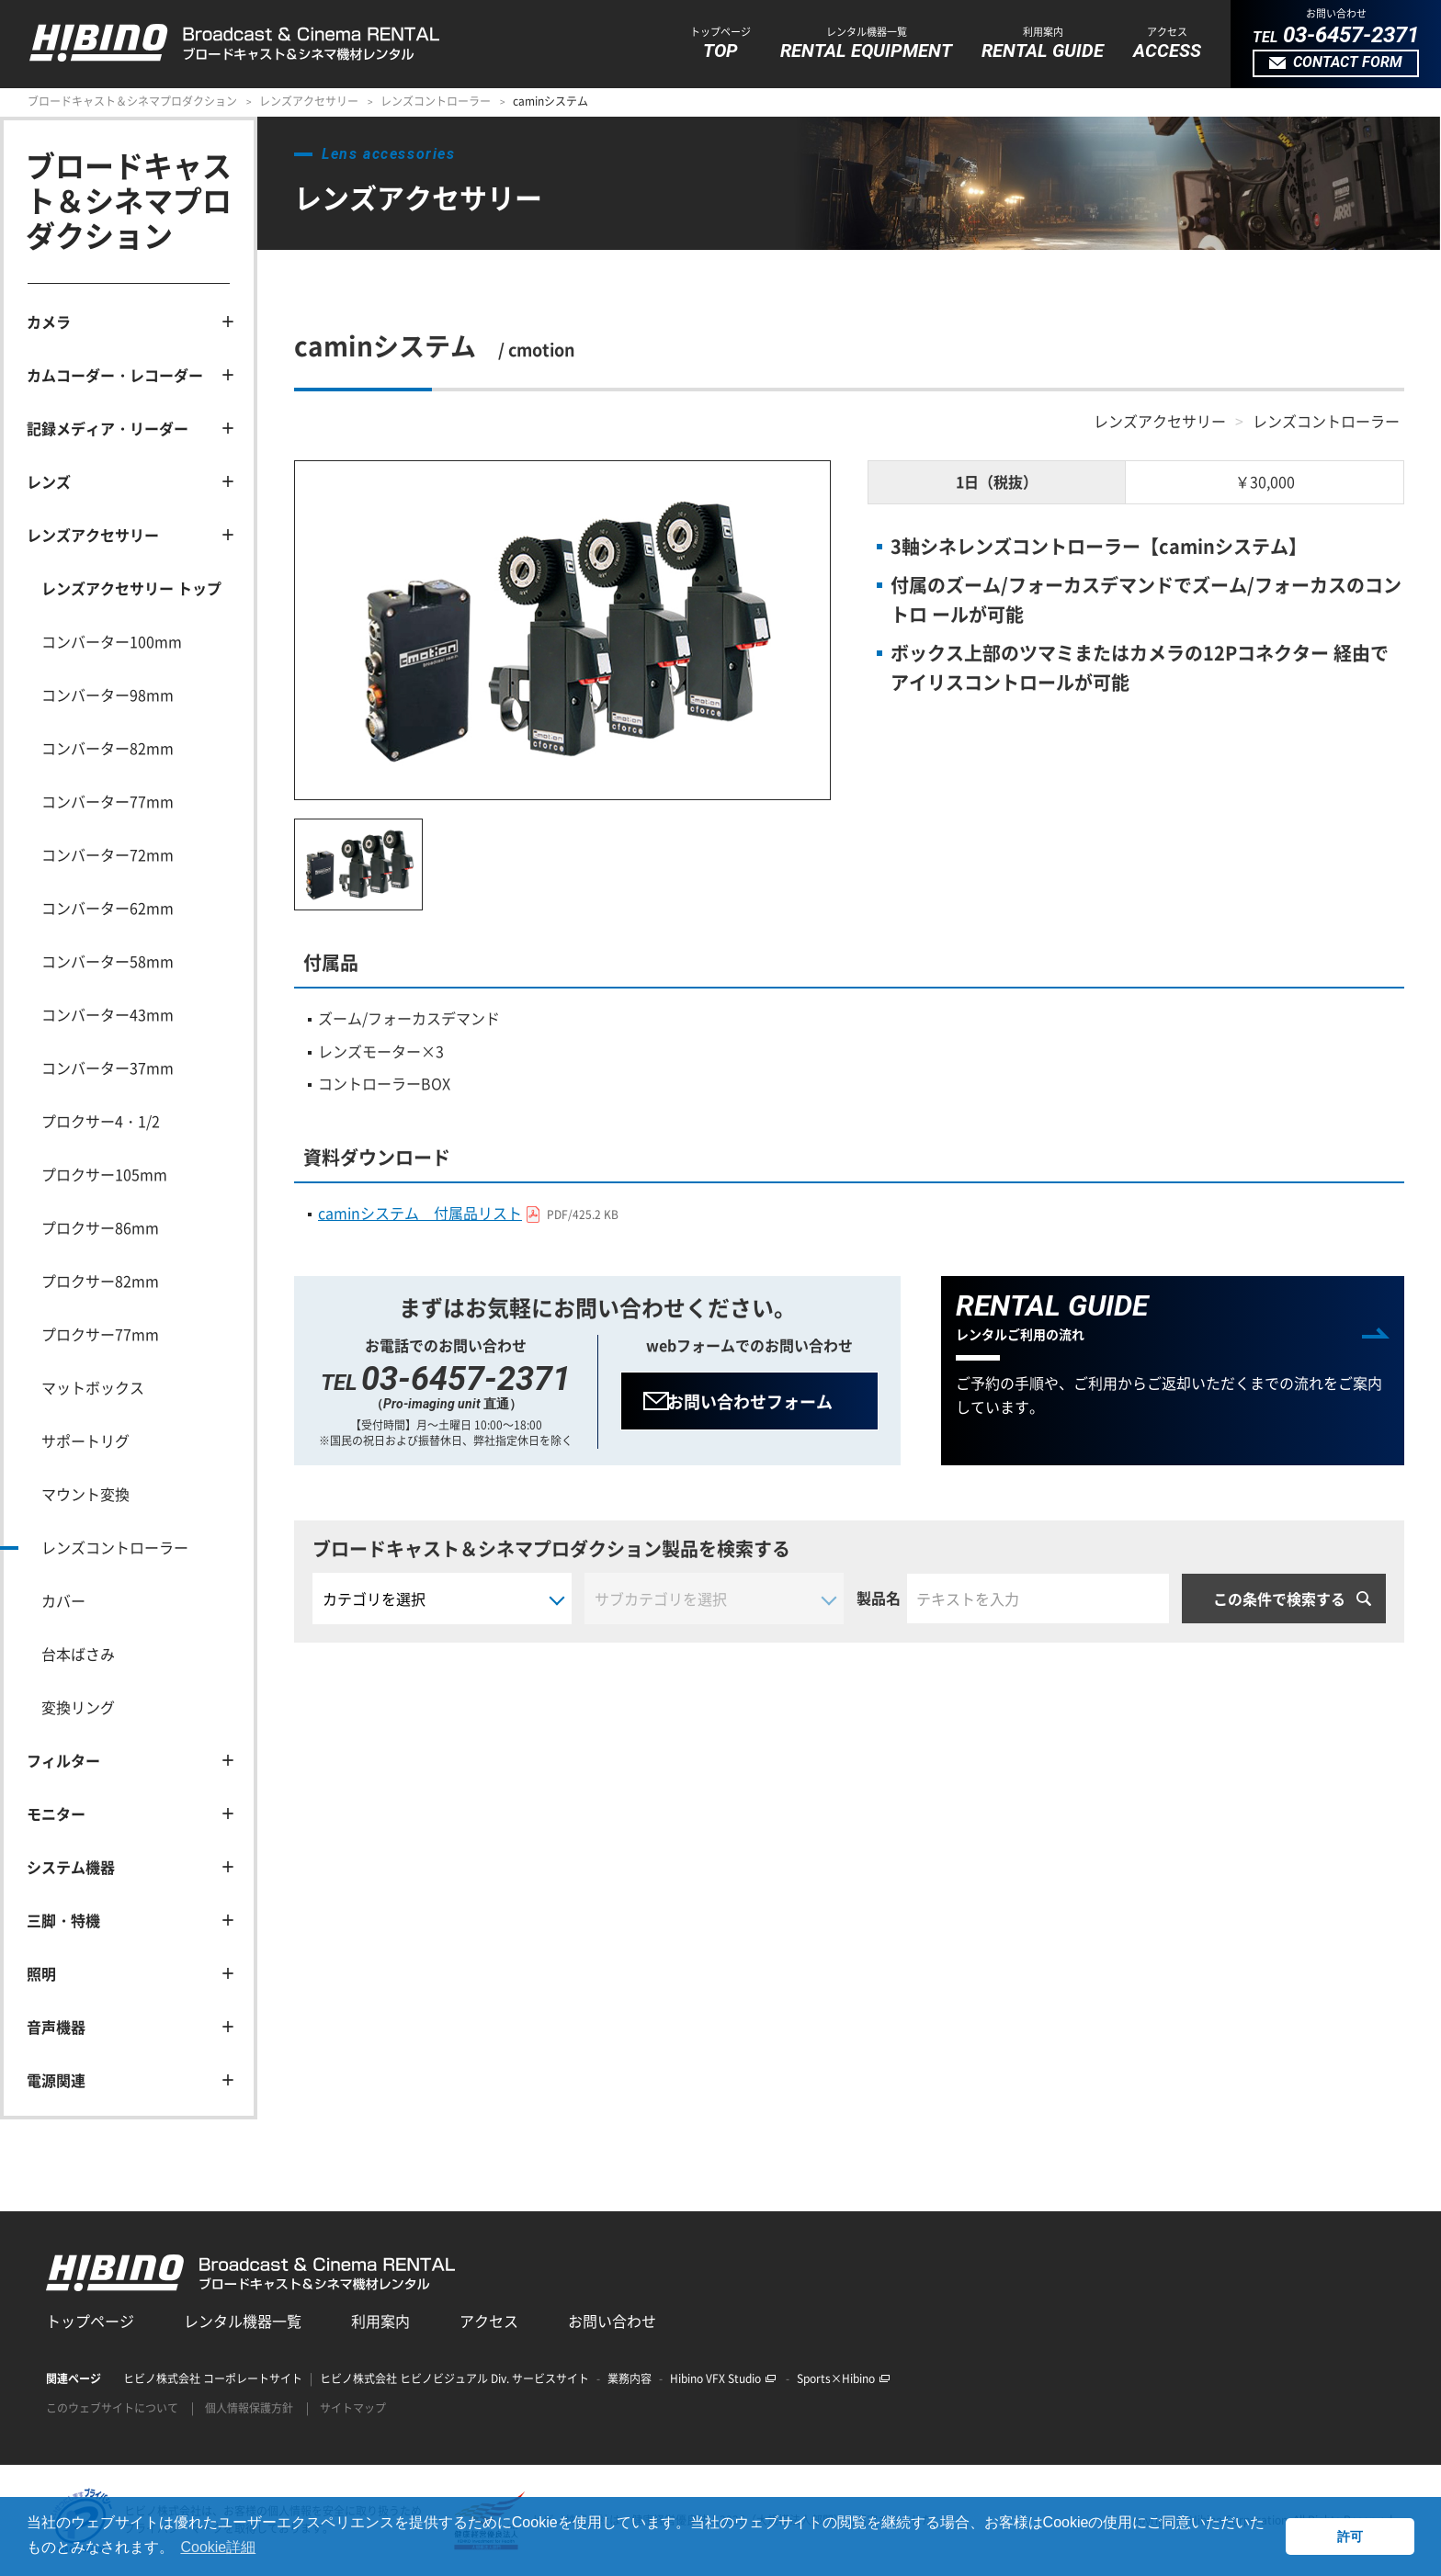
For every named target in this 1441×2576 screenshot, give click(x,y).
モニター (56, 1813)
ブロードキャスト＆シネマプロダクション (132, 101)
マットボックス (92, 1387)
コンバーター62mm (107, 908)
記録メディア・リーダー (107, 428)
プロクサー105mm (104, 1174)
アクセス (489, 2321)
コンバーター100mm (111, 641)
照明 (41, 1973)
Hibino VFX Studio (723, 2378)
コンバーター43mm (107, 1014)
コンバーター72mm (107, 854)
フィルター (63, 1760)
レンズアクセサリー (308, 101)
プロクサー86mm (100, 1227)
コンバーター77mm (107, 801)
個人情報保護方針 (249, 2408)
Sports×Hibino (843, 2378)
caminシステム (550, 101)
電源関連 (56, 2080)
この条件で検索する (1279, 1598)
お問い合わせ (612, 2321)
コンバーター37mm (107, 1067)
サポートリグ (85, 1440)
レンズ (49, 481)
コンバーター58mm (107, 961)
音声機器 (56, 2027)
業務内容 (629, 2378)
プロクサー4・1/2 (100, 1121)
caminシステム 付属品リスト (472, 1213)
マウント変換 (85, 1494)
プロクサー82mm (100, 1281)
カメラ (49, 322)
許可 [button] (1350, 2536)
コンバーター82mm (107, 748)
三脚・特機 (63, 1920)
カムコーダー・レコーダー (115, 375)
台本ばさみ (78, 1654)
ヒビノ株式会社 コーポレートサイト (212, 2378)
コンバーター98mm (107, 695)
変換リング (78, 1707)
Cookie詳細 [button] (217, 2547)
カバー (63, 1600)
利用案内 (380, 2321)
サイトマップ (353, 2408)
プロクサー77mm (100, 1334)
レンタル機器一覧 (242, 2321)
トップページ (90, 2321)
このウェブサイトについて (112, 2408)
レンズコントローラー (435, 101)
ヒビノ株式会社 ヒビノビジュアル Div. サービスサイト (454, 2378)
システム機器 (71, 1867)
